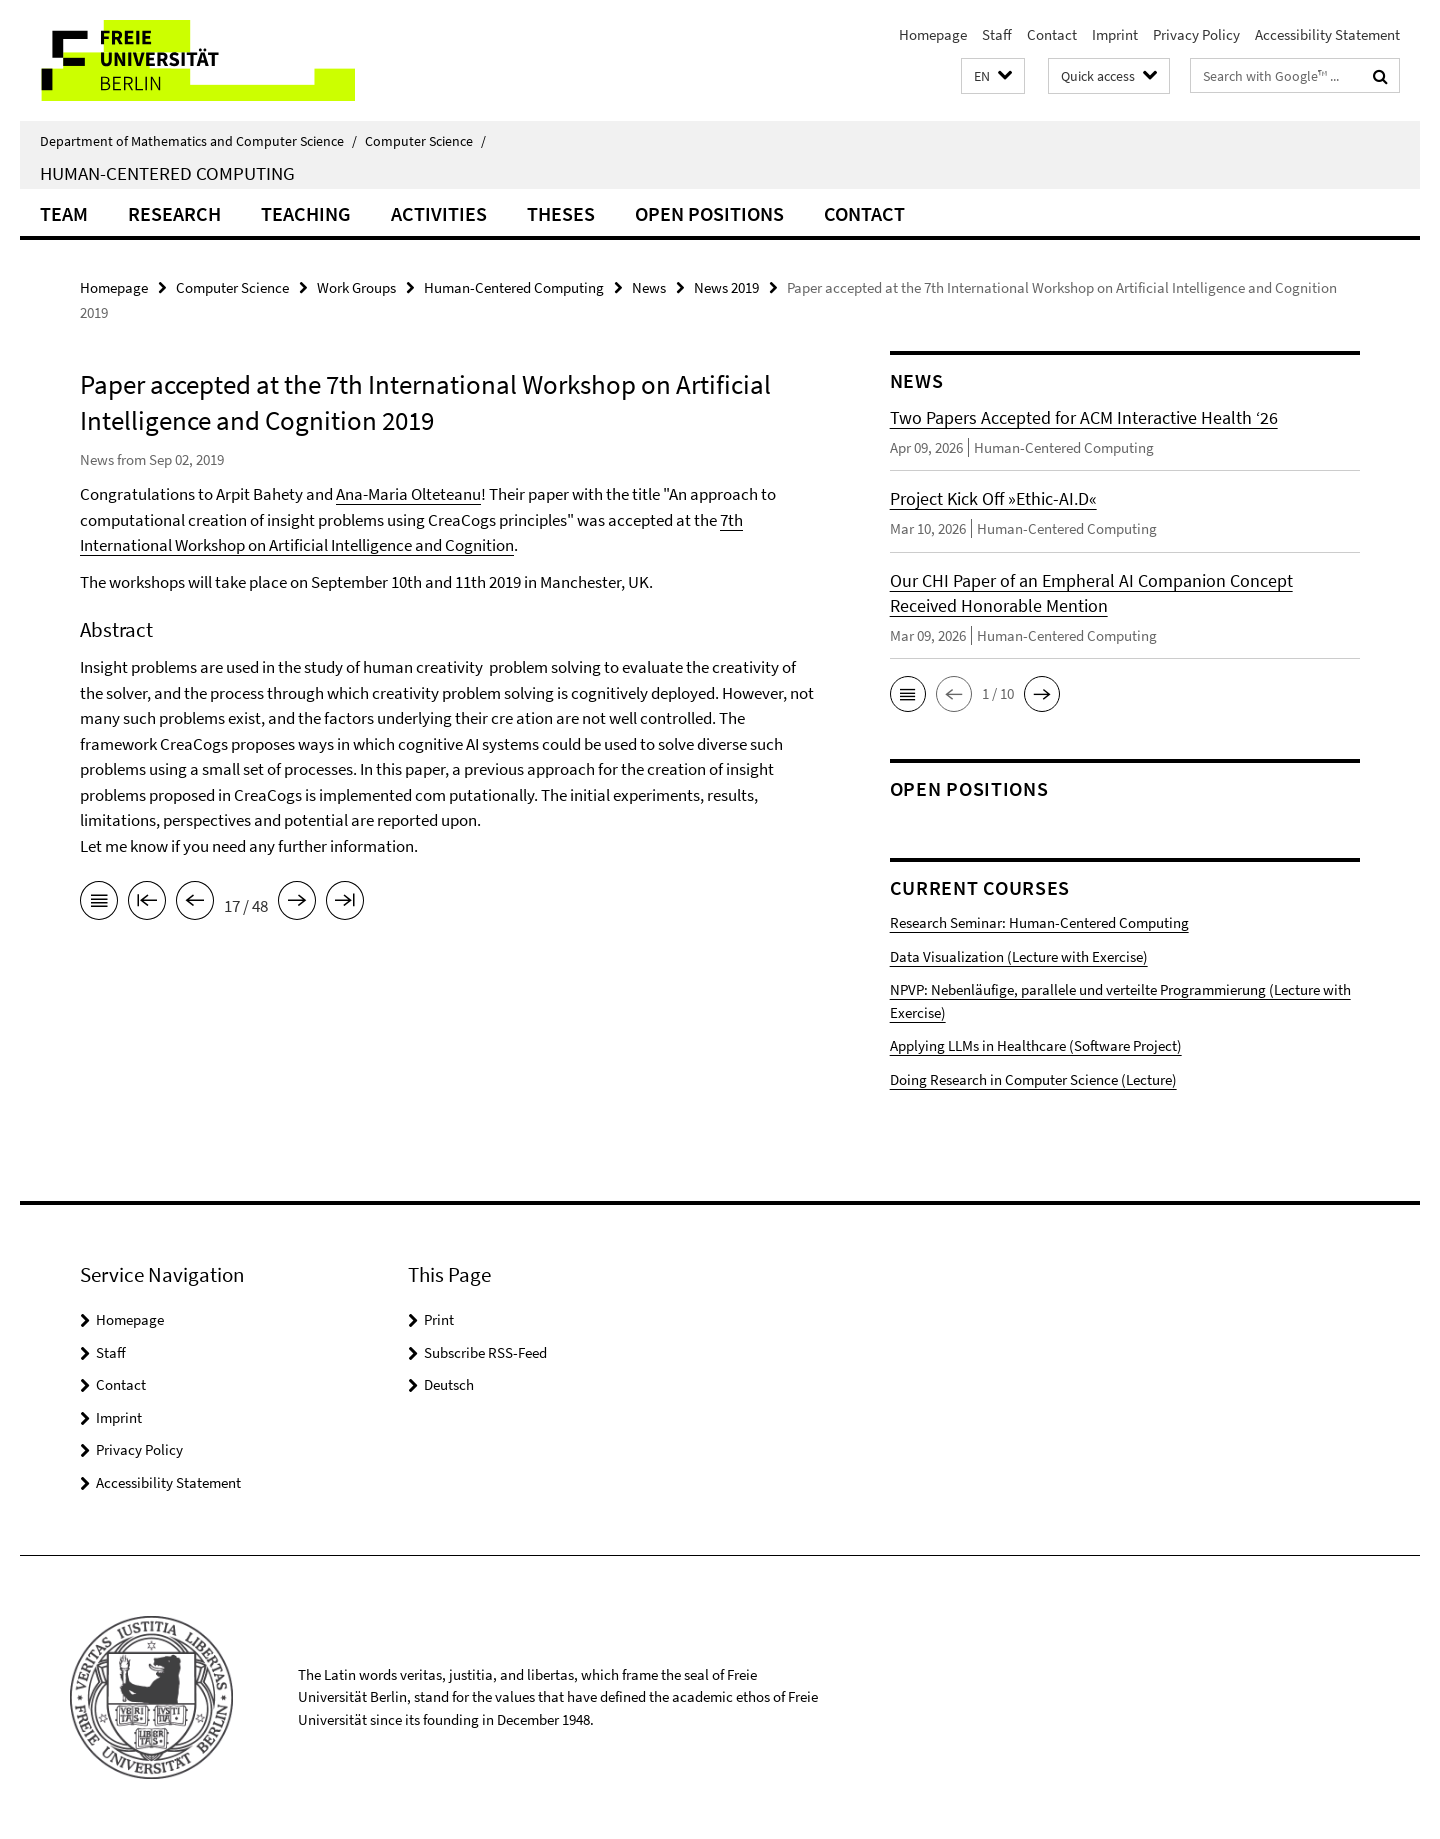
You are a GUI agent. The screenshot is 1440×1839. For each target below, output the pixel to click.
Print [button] (439, 1319)
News (649, 287)
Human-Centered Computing (167, 173)
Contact (1052, 34)
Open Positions (709, 213)
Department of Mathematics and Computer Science (198, 141)
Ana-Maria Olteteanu (408, 494)
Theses (561, 213)
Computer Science (425, 141)
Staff (997, 34)
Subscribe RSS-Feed (485, 1352)
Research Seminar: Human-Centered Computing (1039, 922)
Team (64, 213)
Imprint (1115, 34)
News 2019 (726, 287)
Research (174, 213)
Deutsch (449, 1384)
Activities (439, 213)
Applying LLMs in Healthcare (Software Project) (1036, 1045)
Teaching (306, 213)
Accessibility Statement (1327, 34)
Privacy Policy (1196, 34)
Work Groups (356, 287)
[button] (993, 76)
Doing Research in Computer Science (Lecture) (1033, 1079)
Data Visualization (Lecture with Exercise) (1019, 956)
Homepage (933, 34)
